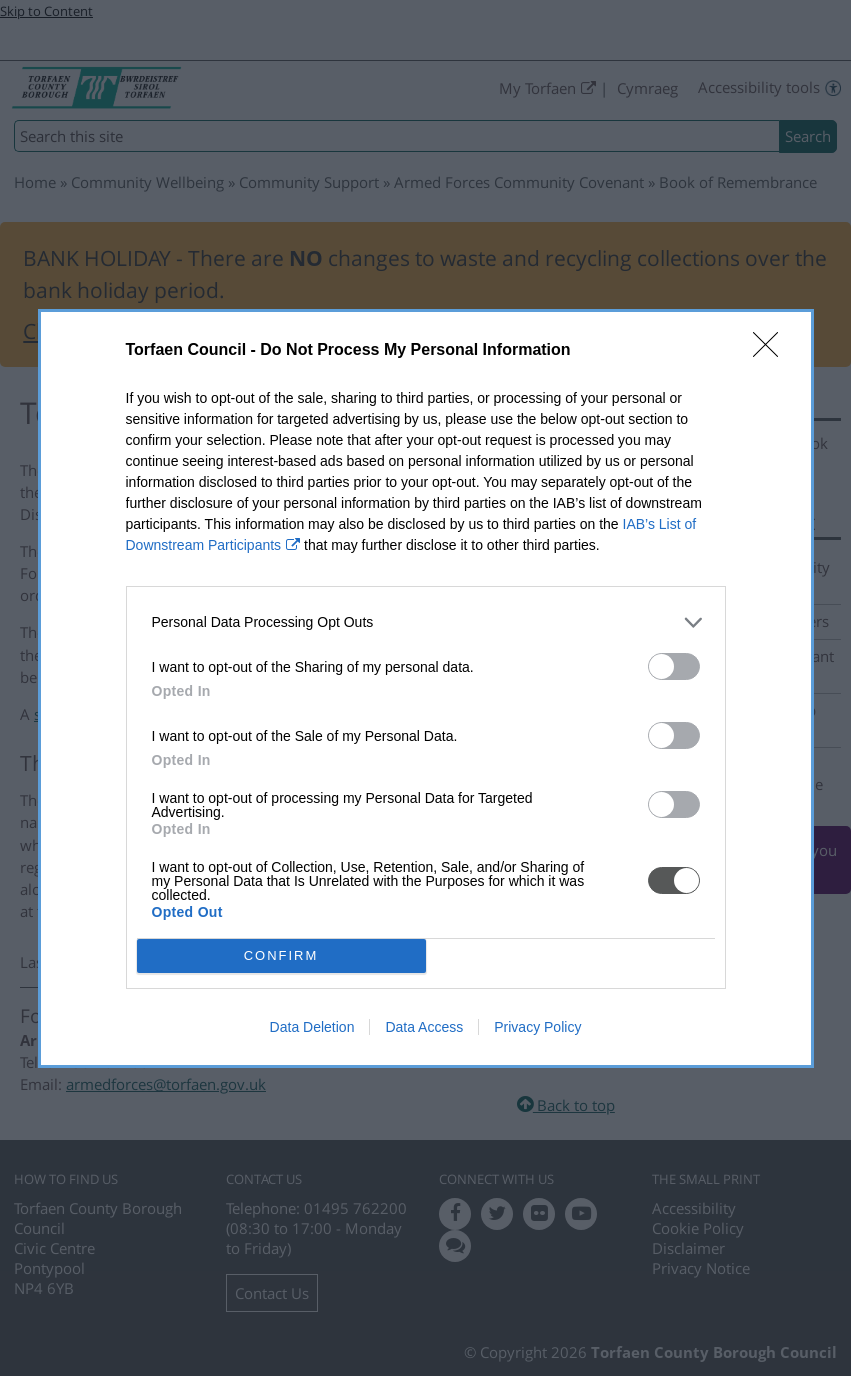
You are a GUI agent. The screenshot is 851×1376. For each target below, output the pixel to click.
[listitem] (426, 622)
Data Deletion (312, 1027)
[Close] (772, 351)
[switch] (674, 666)
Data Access (424, 1027)
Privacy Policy (537, 1027)
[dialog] (426, 688)
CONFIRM (281, 955)
